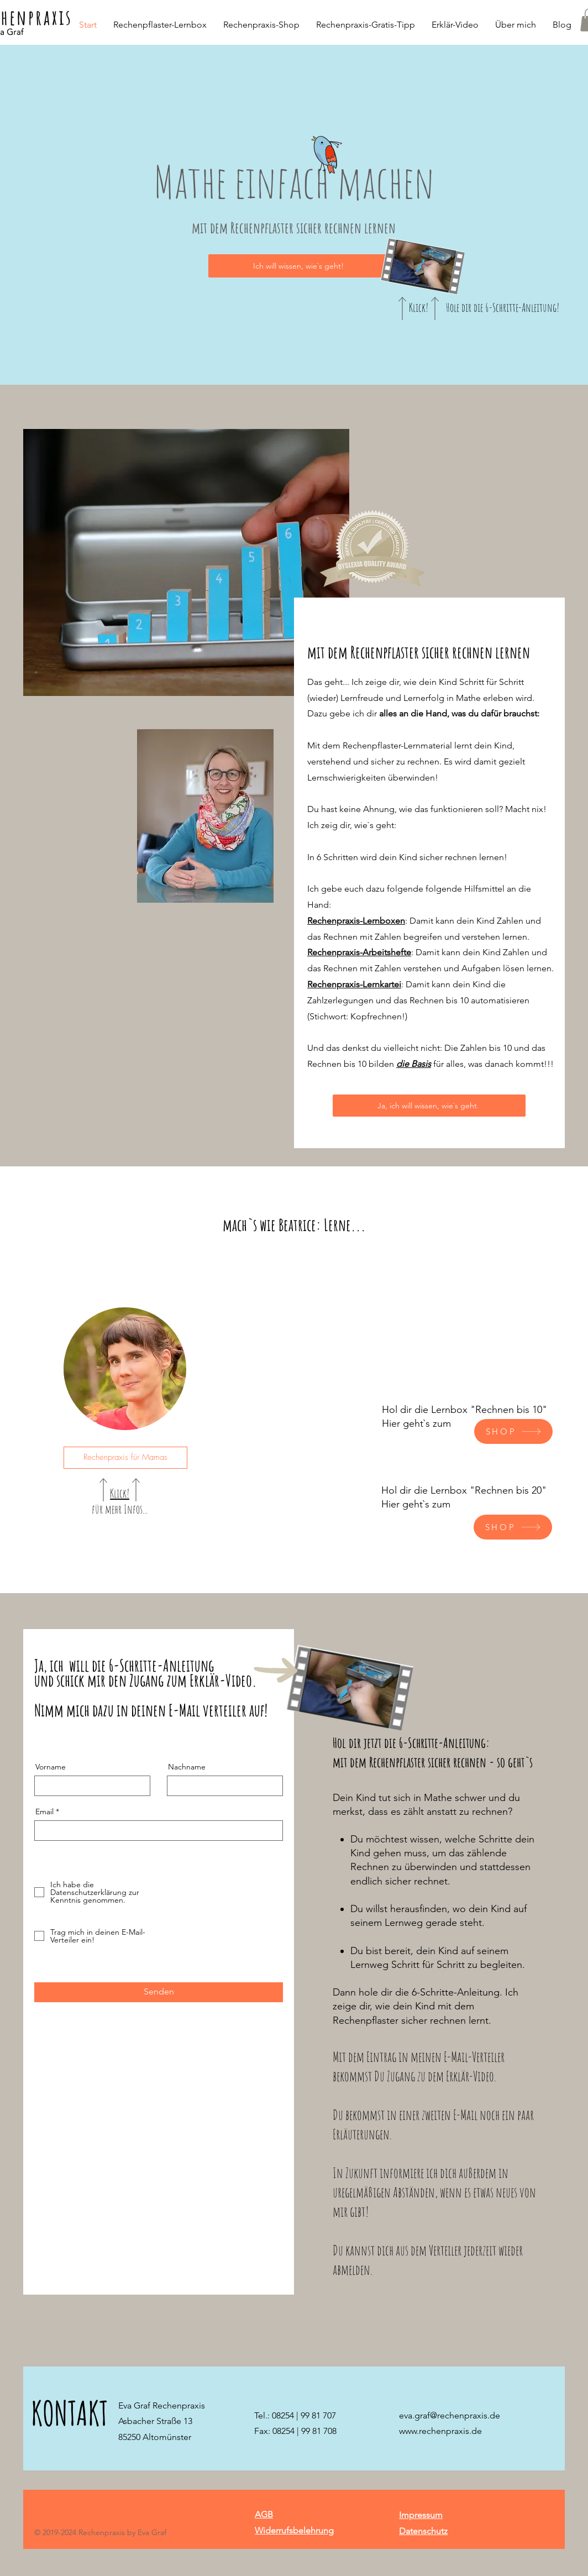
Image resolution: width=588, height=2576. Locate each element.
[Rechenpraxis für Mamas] (125, 1458)
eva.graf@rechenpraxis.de (449, 2415)
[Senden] (158, 1992)
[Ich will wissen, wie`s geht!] (299, 266)
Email (44, 1811)
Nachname (187, 1767)
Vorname (50, 1767)
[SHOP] (513, 1431)
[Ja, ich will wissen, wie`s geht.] (429, 1106)
